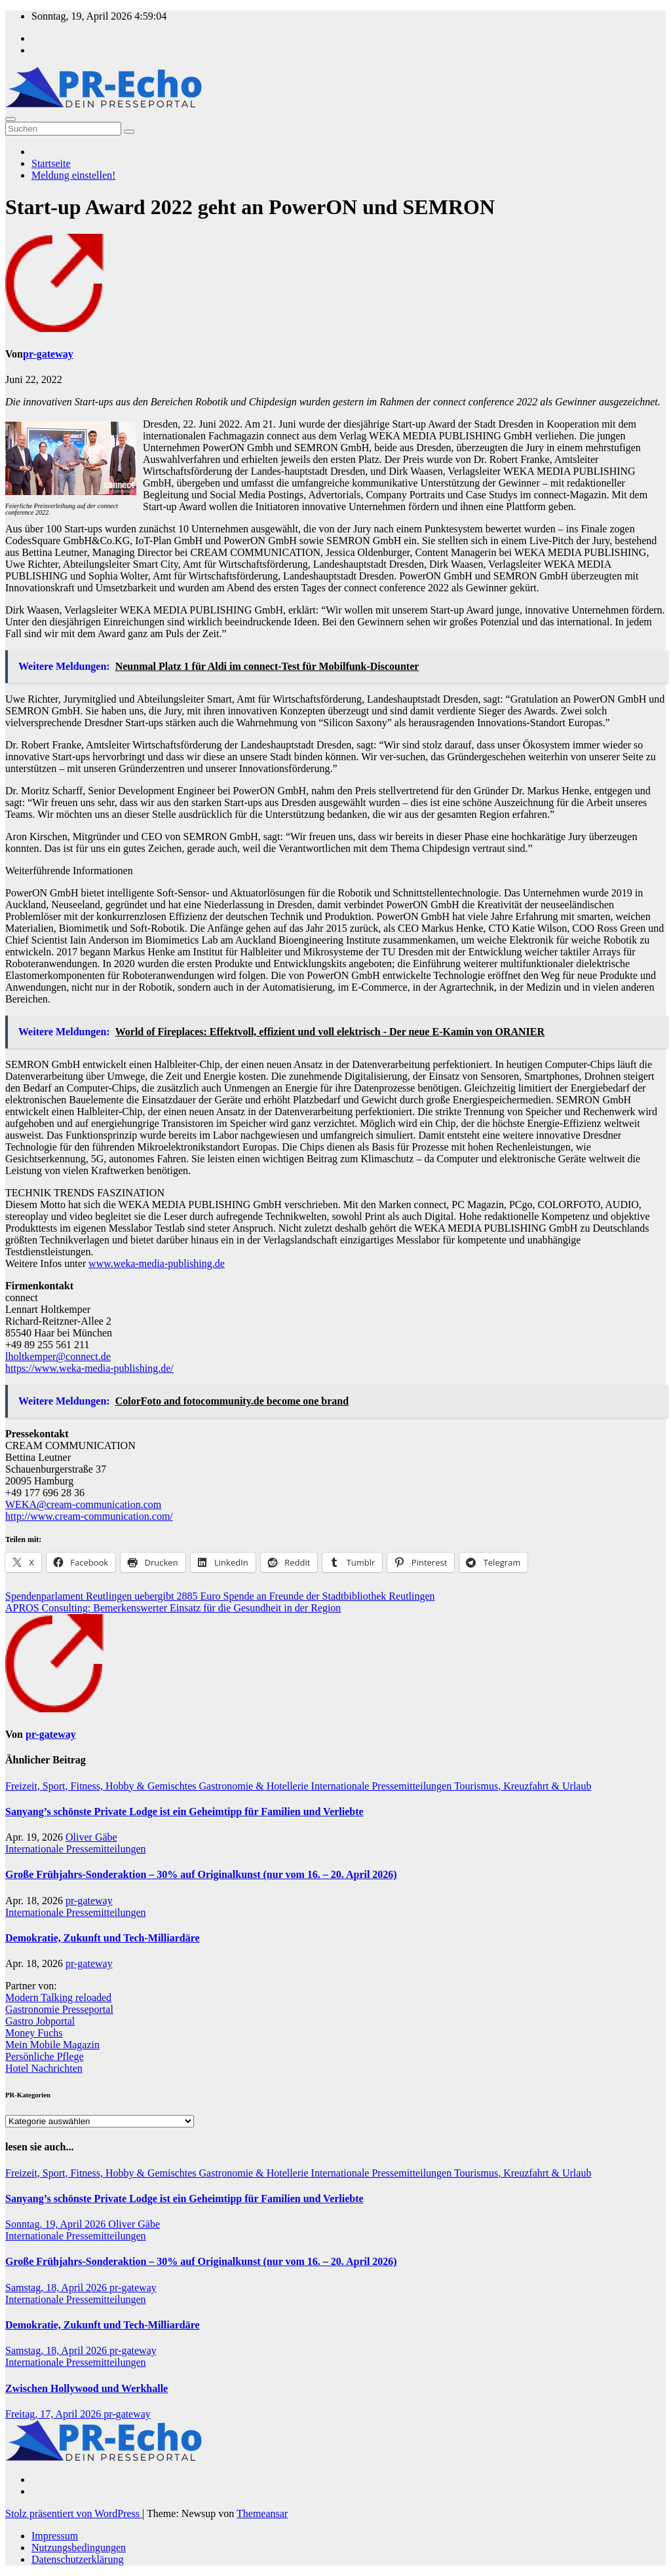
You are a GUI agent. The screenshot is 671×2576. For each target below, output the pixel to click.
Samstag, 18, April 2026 (57, 2287)
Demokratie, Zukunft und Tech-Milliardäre (102, 1937)
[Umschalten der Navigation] (10, 119)
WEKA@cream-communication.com (83, 1504)
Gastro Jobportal (40, 2021)
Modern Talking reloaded (58, 1997)
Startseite (51, 163)
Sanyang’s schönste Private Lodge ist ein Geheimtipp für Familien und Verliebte (184, 1811)
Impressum (54, 2535)
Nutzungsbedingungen (78, 2547)
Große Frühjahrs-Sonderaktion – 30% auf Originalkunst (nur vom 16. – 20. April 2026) (201, 1874)
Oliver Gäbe (91, 1837)
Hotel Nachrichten (44, 2068)
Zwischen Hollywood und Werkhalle (86, 2388)
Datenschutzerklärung (77, 2559)
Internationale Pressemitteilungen (382, 1786)
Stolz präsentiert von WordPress (73, 2513)
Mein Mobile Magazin (52, 2044)
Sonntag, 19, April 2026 (56, 2224)
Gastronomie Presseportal (59, 2009)
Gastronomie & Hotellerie (255, 1786)
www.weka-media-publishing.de (156, 1263)
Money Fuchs (34, 2032)
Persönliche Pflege (44, 2056)
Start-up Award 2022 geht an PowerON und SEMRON (250, 207)
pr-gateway (48, 353)
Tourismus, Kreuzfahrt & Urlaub (523, 1786)
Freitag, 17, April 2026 (54, 2414)
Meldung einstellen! (73, 175)
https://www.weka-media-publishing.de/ (89, 1368)
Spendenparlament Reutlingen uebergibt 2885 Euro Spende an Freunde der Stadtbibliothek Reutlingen (220, 1596)
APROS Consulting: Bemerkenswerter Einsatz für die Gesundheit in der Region (173, 1607)
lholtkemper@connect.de (58, 1356)
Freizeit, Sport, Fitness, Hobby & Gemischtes (102, 1786)
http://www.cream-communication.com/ (89, 1516)
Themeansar (262, 2513)
